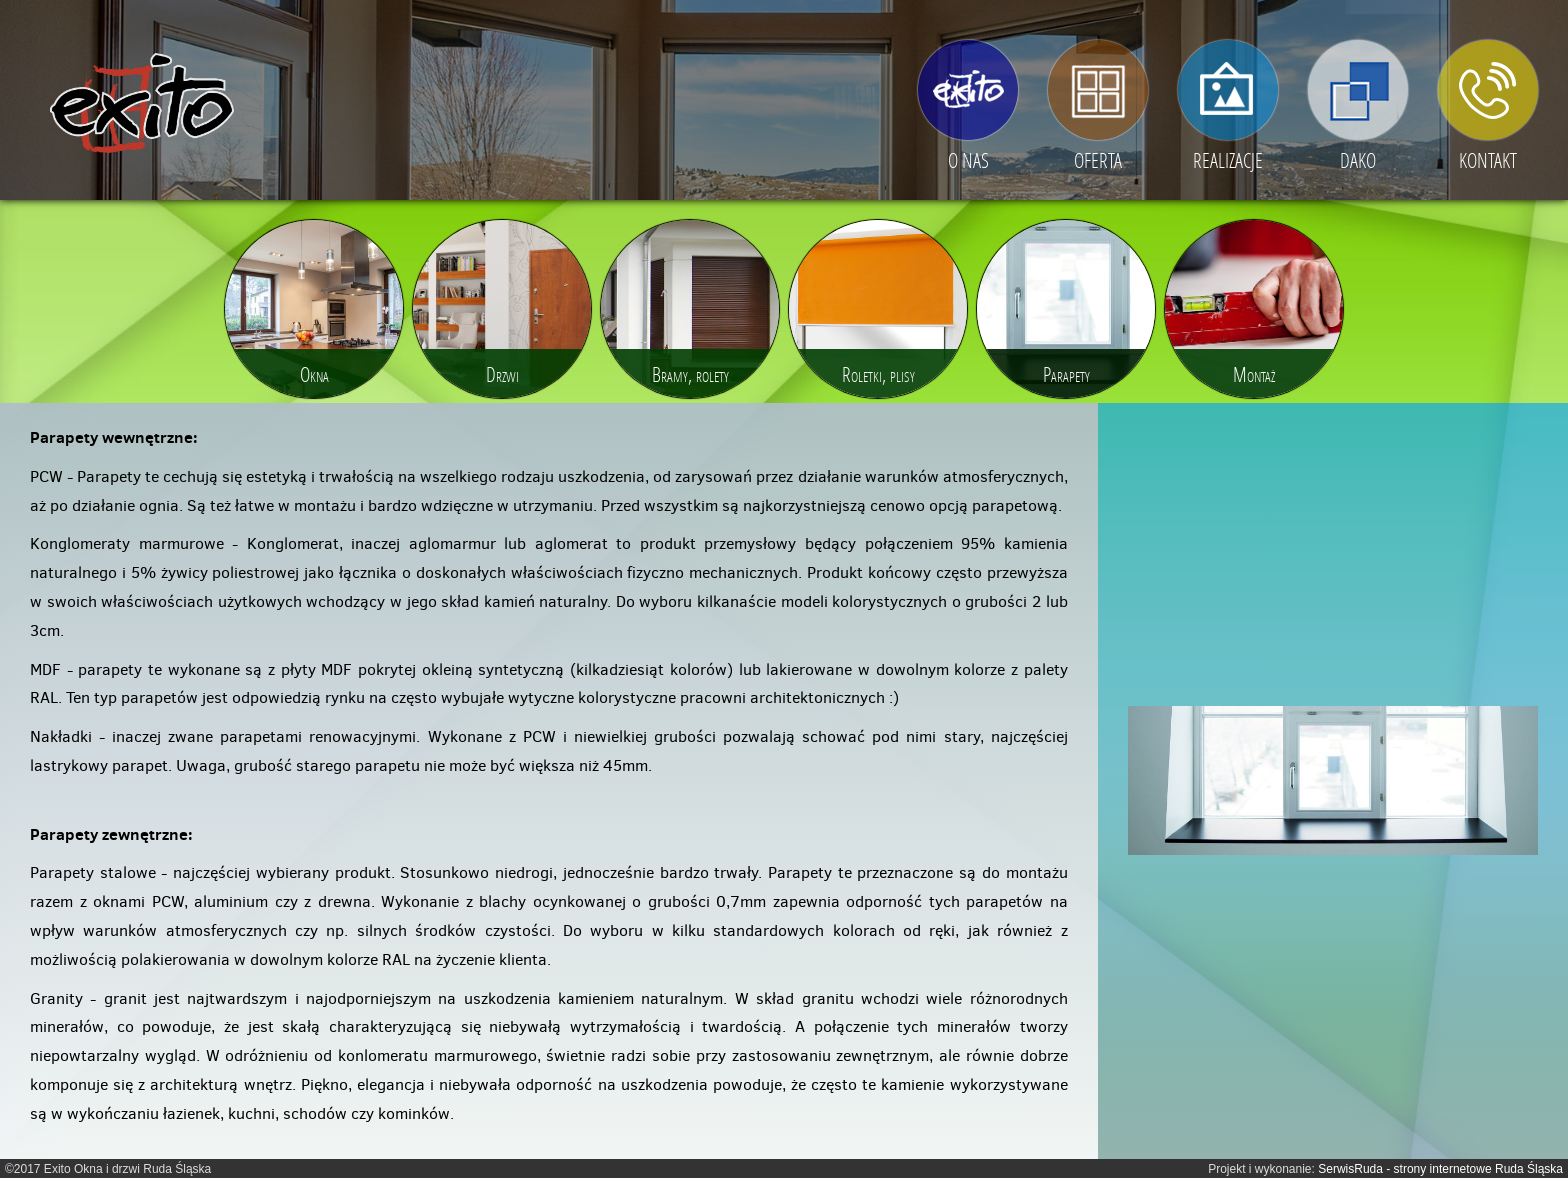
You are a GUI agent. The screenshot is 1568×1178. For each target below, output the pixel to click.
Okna (314, 374)
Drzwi (502, 374)
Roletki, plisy (878, 374)
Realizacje (1228, 160)
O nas (968, 160)
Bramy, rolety (690, 374)
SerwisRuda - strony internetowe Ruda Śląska (1440, 1169)
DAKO (1358, 160)
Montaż (1254, 374)
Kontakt (1488, 160)
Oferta (1098, 160)
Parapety (1066, 374)
